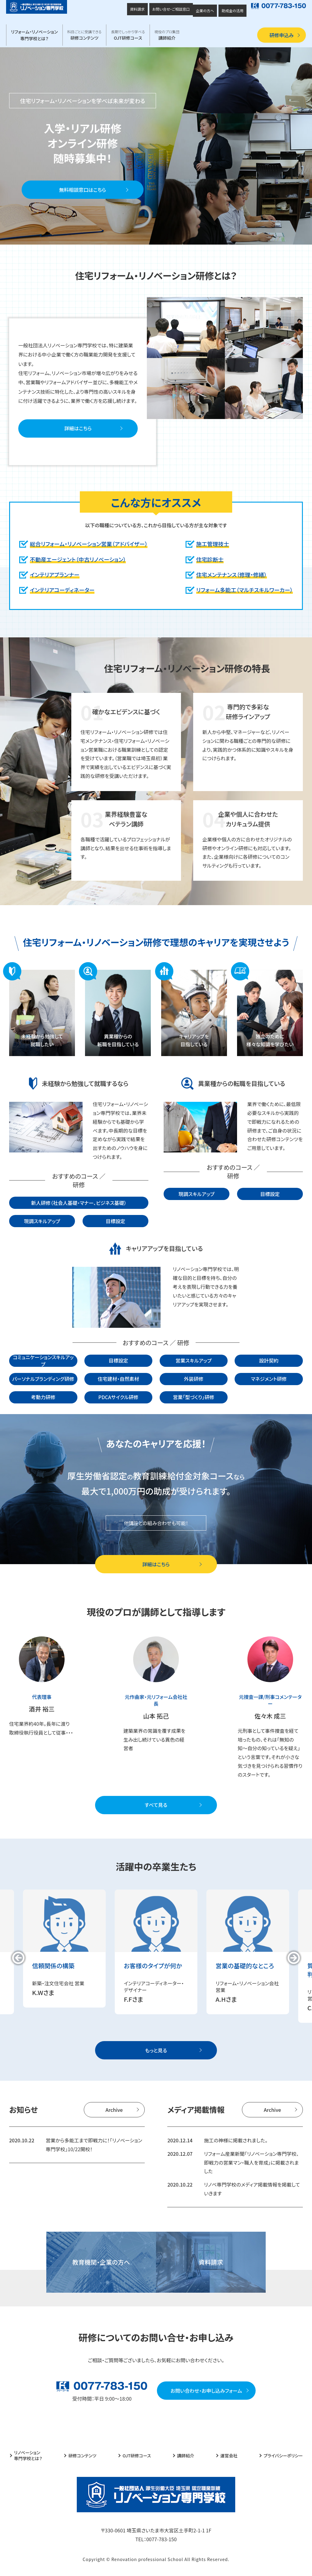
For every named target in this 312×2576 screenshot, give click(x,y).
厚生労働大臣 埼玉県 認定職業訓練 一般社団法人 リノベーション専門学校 (36, 7)
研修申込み (281, 35)
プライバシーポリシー (283, 2456)
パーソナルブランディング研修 (43, 1378)
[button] (18, 1957)
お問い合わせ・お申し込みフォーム (206, 2390)
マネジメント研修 (269, 1378)
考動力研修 (43, 1397)
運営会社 (228, 2456)
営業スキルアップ (194, 1360)
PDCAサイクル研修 (118, 1397)
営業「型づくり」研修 (193, 1397)
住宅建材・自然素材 (118, 1378)
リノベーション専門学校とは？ (28, 2456)
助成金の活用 (232, 10)
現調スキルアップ (42, 1221)
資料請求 (137, 9)
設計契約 (268, 1360)
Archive (114, 2109)
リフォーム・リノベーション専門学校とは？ (34, 35)
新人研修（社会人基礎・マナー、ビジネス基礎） (78, 1202)
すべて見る (156, 1804)
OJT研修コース (128, 35)
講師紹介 (166, 35)
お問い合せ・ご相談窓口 (171, 9)
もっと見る (156, 2050)
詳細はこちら (78, 428)
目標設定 (115, 1221)
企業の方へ (205, 10)
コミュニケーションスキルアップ (43, 1361)
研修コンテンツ (84, 35)
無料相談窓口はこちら (82, 189)
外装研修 (193, 1378)
